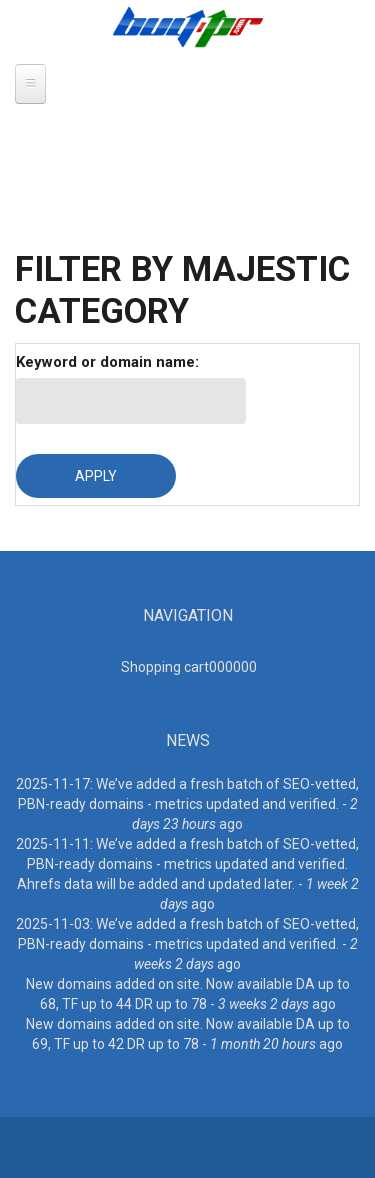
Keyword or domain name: (107, 362)
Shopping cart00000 (189, 667)
